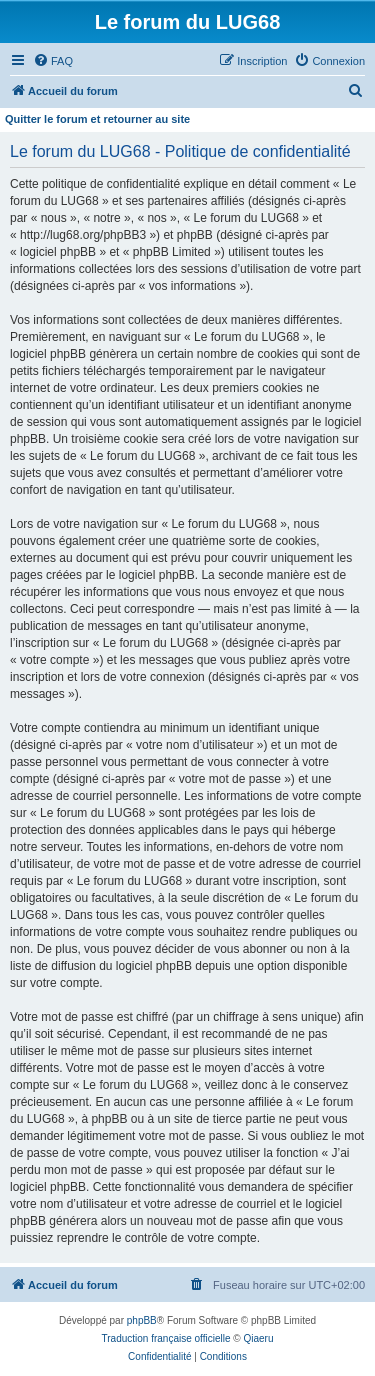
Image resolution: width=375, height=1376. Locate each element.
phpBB (142, 1320)
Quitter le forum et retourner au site (97, 119)
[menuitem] (53, 61)
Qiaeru (258, 1338)
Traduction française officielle (166, 1338)
